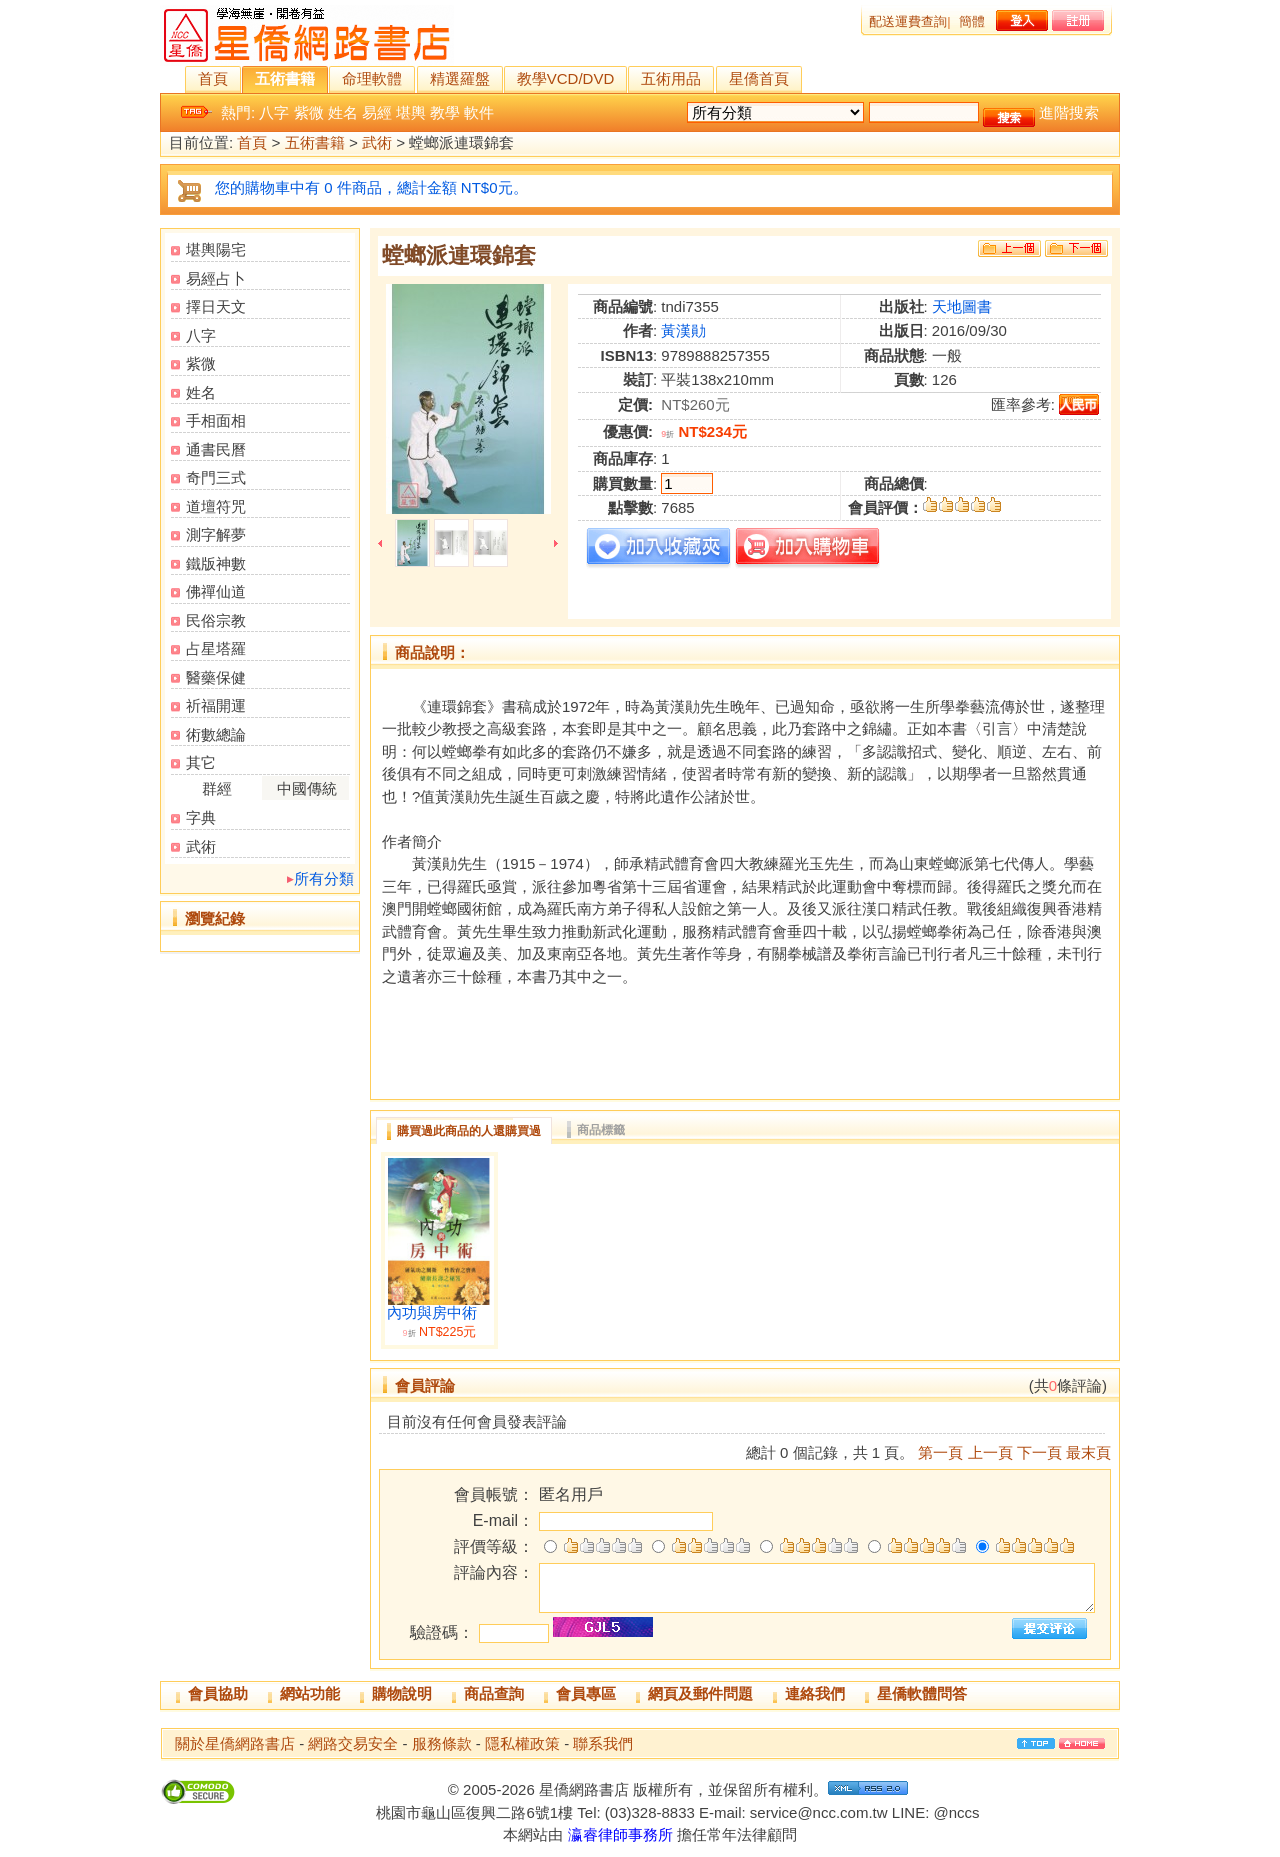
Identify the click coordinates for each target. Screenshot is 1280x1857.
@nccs (956, 1812)
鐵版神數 (216, 563)
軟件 (479, 112)
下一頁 (1039, 1452)
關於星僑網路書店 (235, 1743)
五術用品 (671, 78)
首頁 (213, 78)
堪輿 (411, 112)
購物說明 (402, 1693)
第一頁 (940, 1452)
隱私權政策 (522, 1743)
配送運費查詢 (908, 21)
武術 (377, 143)
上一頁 (990, 1452)
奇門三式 (216, 477)
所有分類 (324, 878)
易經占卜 (216, 278)
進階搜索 (1069, 112)
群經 (217, 788)
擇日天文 (216, 306)
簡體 (972, 21)
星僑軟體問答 (922, 1693)
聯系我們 (603, 1743)
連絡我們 (815, 1693)
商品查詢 (494, 1693)
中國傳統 (307, 788)
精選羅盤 (460, 78)
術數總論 (216, 734)
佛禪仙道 (216, 591)
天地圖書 (962, 306)
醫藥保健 (216, 677)
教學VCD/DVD (566, 78)
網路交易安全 (353, 1743)
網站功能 (310, 1693)
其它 (201, 762)
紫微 (309, 112)
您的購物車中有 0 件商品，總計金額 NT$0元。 (371, 187)
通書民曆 (216, 449)
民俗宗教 (216, 620)
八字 (274, 112)
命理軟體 (372, 78)
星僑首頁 (759, 78)
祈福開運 (216, 705)
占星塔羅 (216, 648)
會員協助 (218, 1693)
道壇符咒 (216, 506)
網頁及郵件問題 (700, 1693)
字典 (201, 817)
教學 (445, 112)
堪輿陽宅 (216, 249)
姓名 (343, 112)
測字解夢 (216, 534)
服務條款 (442, 1743)
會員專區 (586, 1693)
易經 (377, 112)
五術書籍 (285, 78)
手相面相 (216, 420)
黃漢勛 (683, 330)
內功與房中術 (432, 1313)
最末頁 (1088, 1452)
